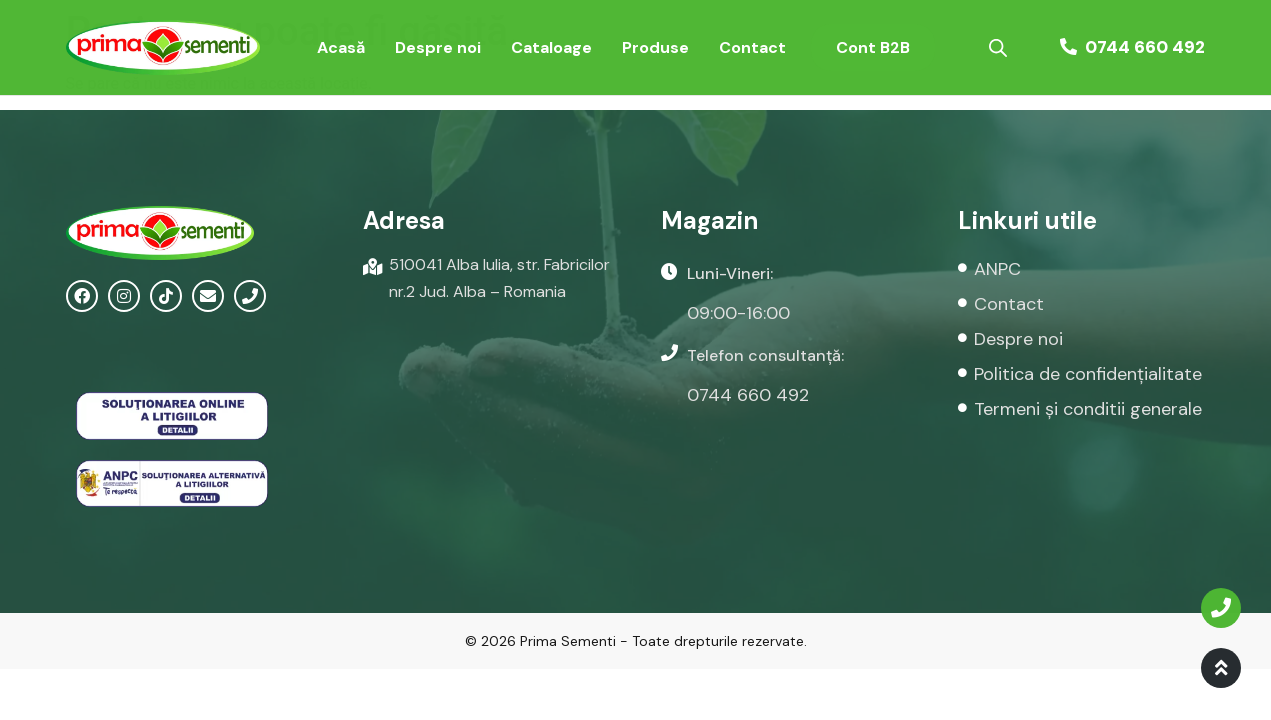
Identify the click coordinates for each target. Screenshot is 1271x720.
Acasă (341, 47)
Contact (752, 47)
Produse (655, 47)
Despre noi (438, 47)
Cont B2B (873, 47)
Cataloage (551, 47)
